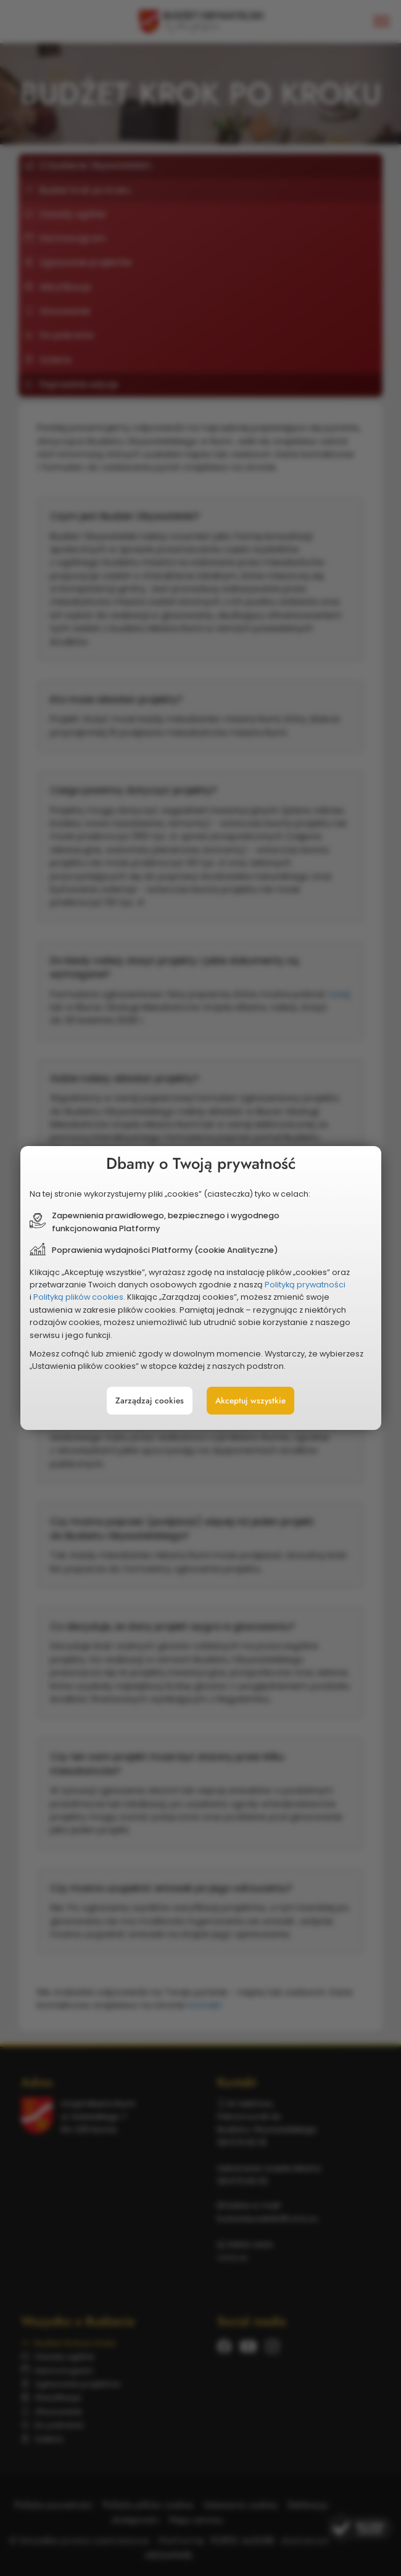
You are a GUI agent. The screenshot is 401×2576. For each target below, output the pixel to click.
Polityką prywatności (305, 1284)
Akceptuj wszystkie (250, 1400)
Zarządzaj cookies (149, 1400)
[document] (200, 1288)
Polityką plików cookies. (79, 1297)
